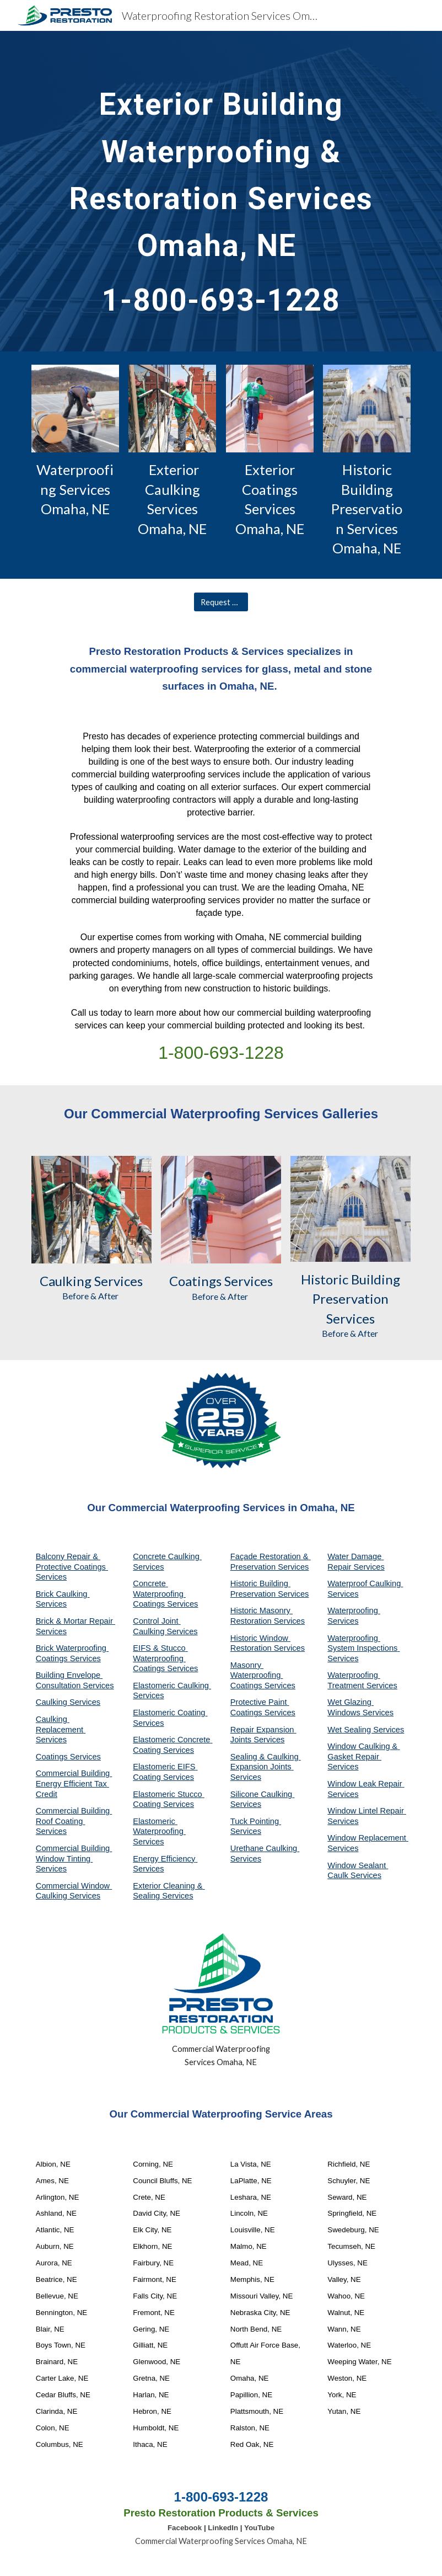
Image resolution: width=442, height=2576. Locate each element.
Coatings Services (68, 1756)
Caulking (65, 1281)
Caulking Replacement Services (60, 1729)
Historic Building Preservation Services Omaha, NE (366, 508)
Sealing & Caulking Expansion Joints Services (265, 1767)
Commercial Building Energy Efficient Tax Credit (74, 1783)
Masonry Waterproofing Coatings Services (262, 1675)
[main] (221, 191)
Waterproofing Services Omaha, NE (75, 489)
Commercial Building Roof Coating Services (74, 1821)
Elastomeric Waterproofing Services (159, 1831)
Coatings (195, 1281)
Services (117, 1281)
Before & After (91, 1295)
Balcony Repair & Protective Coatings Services (72, 1566)
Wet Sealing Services (365, 1729)
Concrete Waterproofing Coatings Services (165, 1593)
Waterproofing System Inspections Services (363, 1648)
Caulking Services (68, 1702)
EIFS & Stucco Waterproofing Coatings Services (165, 1658)
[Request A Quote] (221, 602)
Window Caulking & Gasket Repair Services (363, 1756)
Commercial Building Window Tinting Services (74, 1858)
